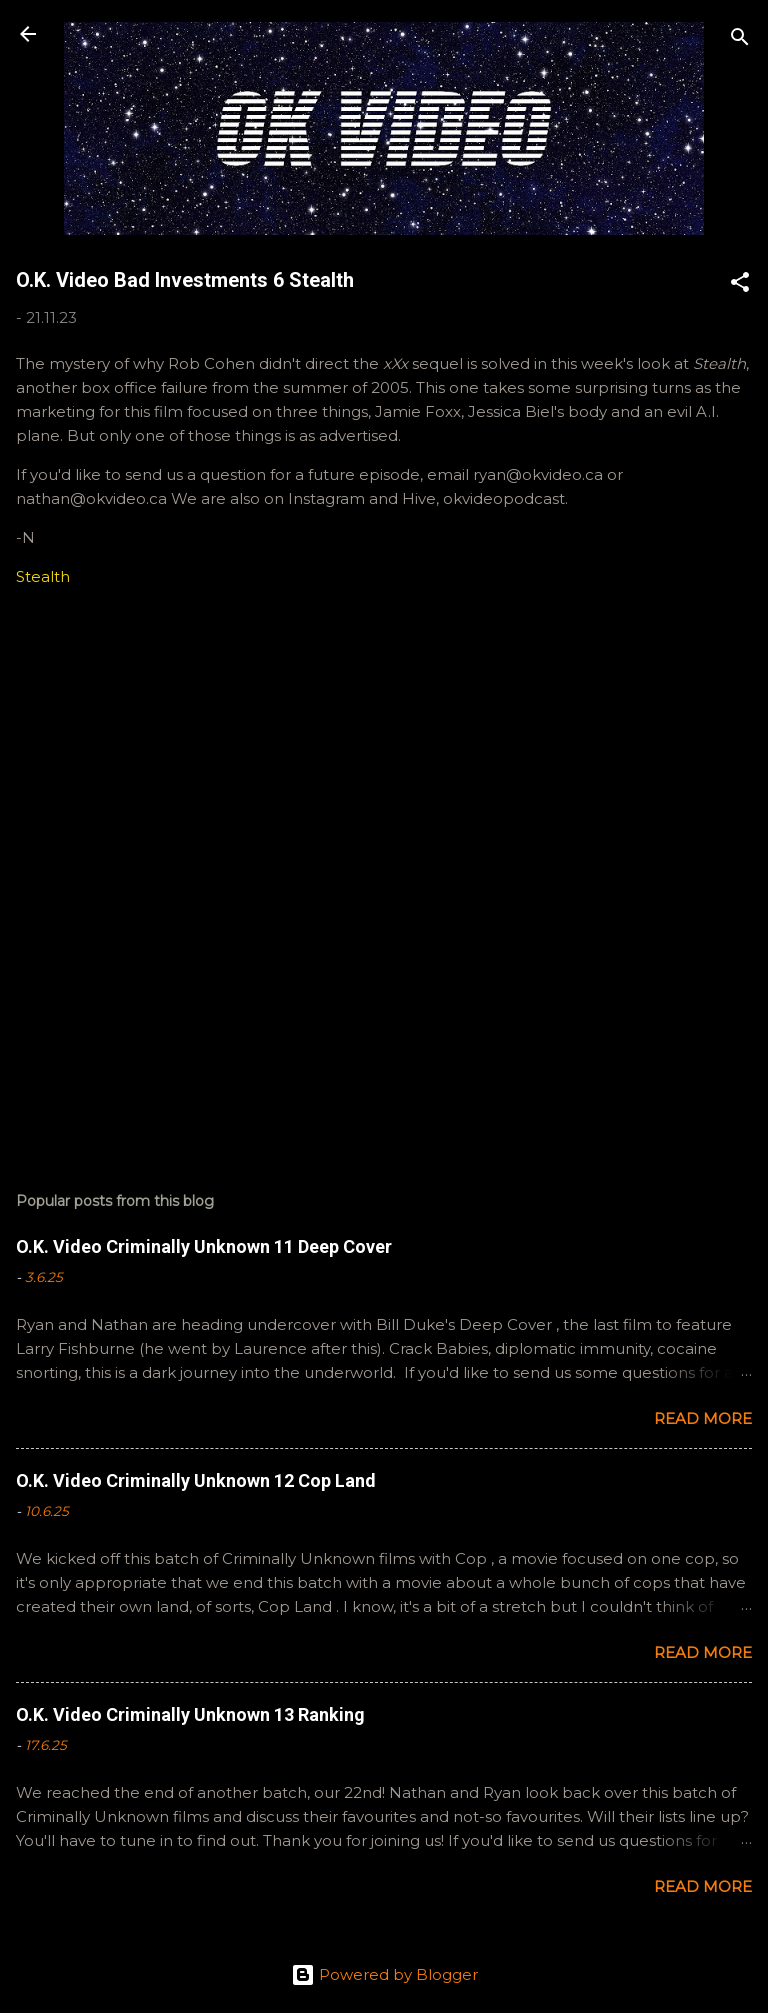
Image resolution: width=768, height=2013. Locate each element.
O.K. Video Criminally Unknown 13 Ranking (190, 1714)
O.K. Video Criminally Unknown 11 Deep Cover (204, 1246)
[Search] (740, 40)
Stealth (43, 576)
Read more (703, 1418)
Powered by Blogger (384, 1974)
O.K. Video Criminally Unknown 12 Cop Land (196, 1480)
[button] (740, 285)
